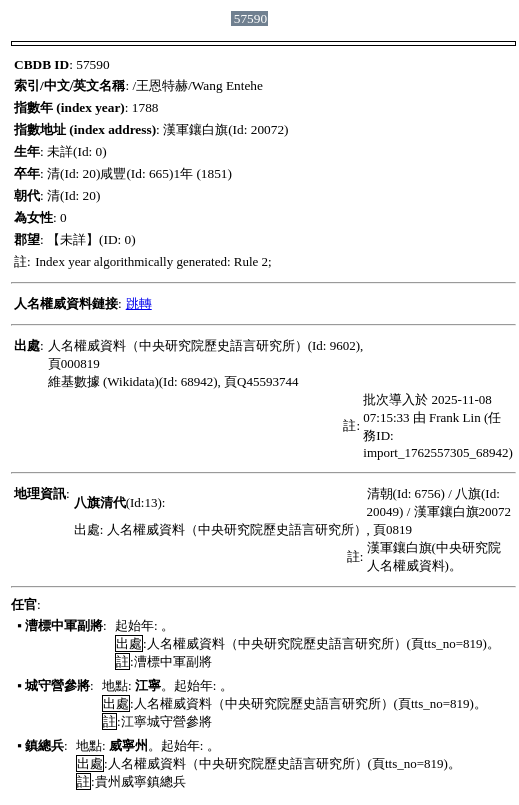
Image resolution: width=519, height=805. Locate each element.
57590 (250, 18)
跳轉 (139, 303)
